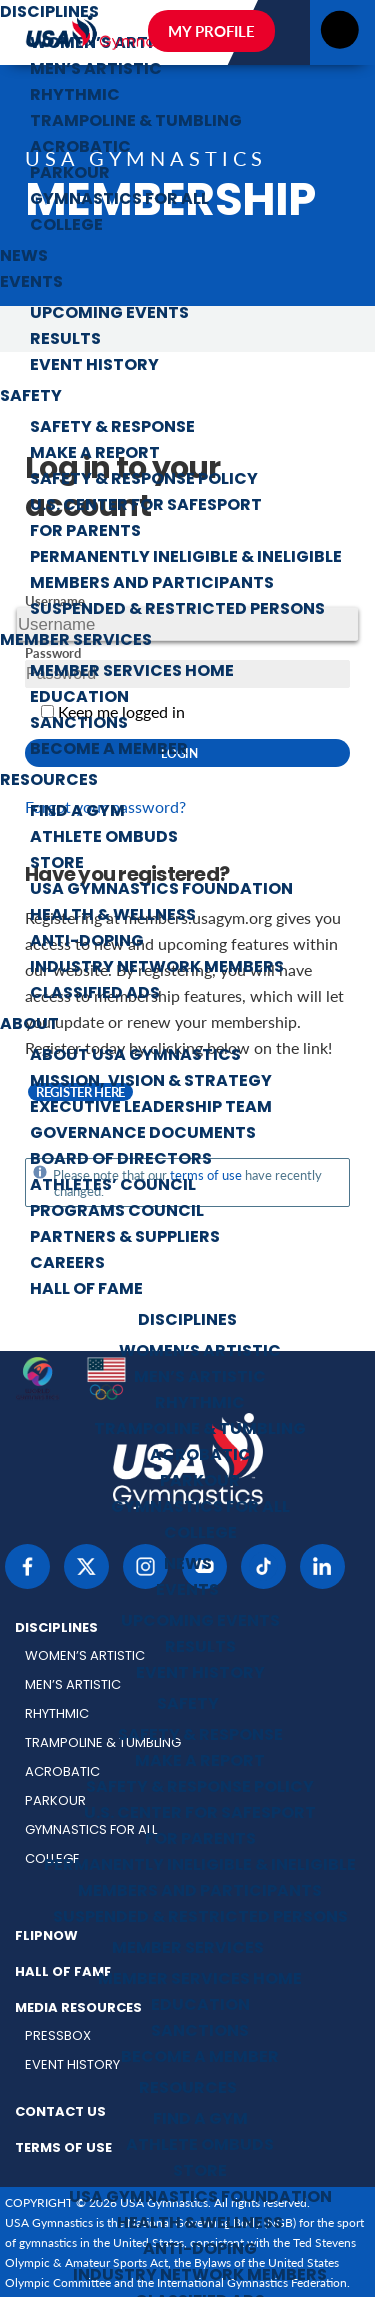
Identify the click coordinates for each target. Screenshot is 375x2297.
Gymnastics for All (119, 200)
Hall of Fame (86, 1290)
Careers (67, 1264)
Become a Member (109, 750)
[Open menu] (339, 35)
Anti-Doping (87, 942)
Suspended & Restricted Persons (177, 610)
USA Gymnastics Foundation (161, 890)
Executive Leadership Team (151, 1108)
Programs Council (117, 1212)
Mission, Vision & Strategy (151, 1082)
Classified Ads (95, 994)
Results (65, 340)
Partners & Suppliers (125, 1238)
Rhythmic (75, 96)
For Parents (85, 532)
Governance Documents (143, 1134)
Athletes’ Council (113, 1186)
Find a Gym (77, 812)
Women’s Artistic (200, 1352)
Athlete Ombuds (104, 838)
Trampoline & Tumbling (136, 122)
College (66, 226)
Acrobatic (80, 148)
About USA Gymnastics (135, 1056)
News (24, 257)
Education (79, 698)
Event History (94, 366)
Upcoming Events (109, 314)
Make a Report (95, 454)
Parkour (70, 174)
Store (57, 864)
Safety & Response (112, 428)
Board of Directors (121, 1160)
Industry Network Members (157, 968)
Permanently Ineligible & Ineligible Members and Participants (186, 571)
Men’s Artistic (96, 70)
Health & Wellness (113, 916)
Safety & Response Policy (144, 480)
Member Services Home (132, 672)
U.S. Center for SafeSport (146, 506)
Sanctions (79, 724)
